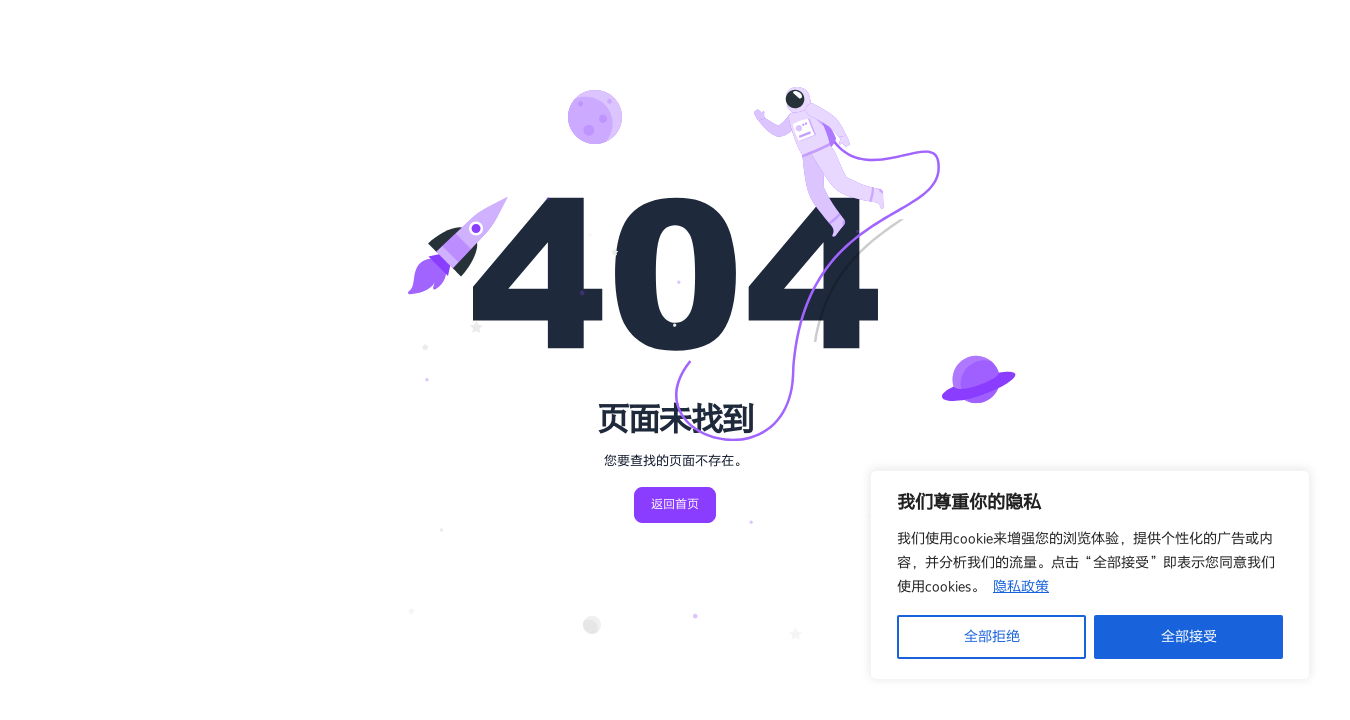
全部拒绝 (992, 636)
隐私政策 (1021, 586)
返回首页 (675, 504)
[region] (1090, 575)
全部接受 (1189, 636)
